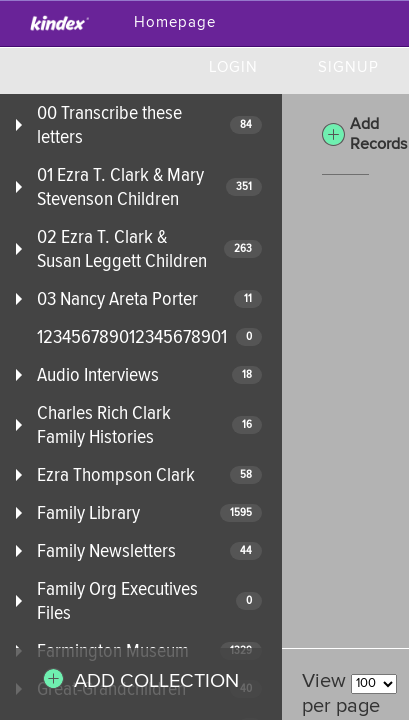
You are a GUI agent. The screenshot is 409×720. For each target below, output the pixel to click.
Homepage (175, 22)
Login (233, 67)
